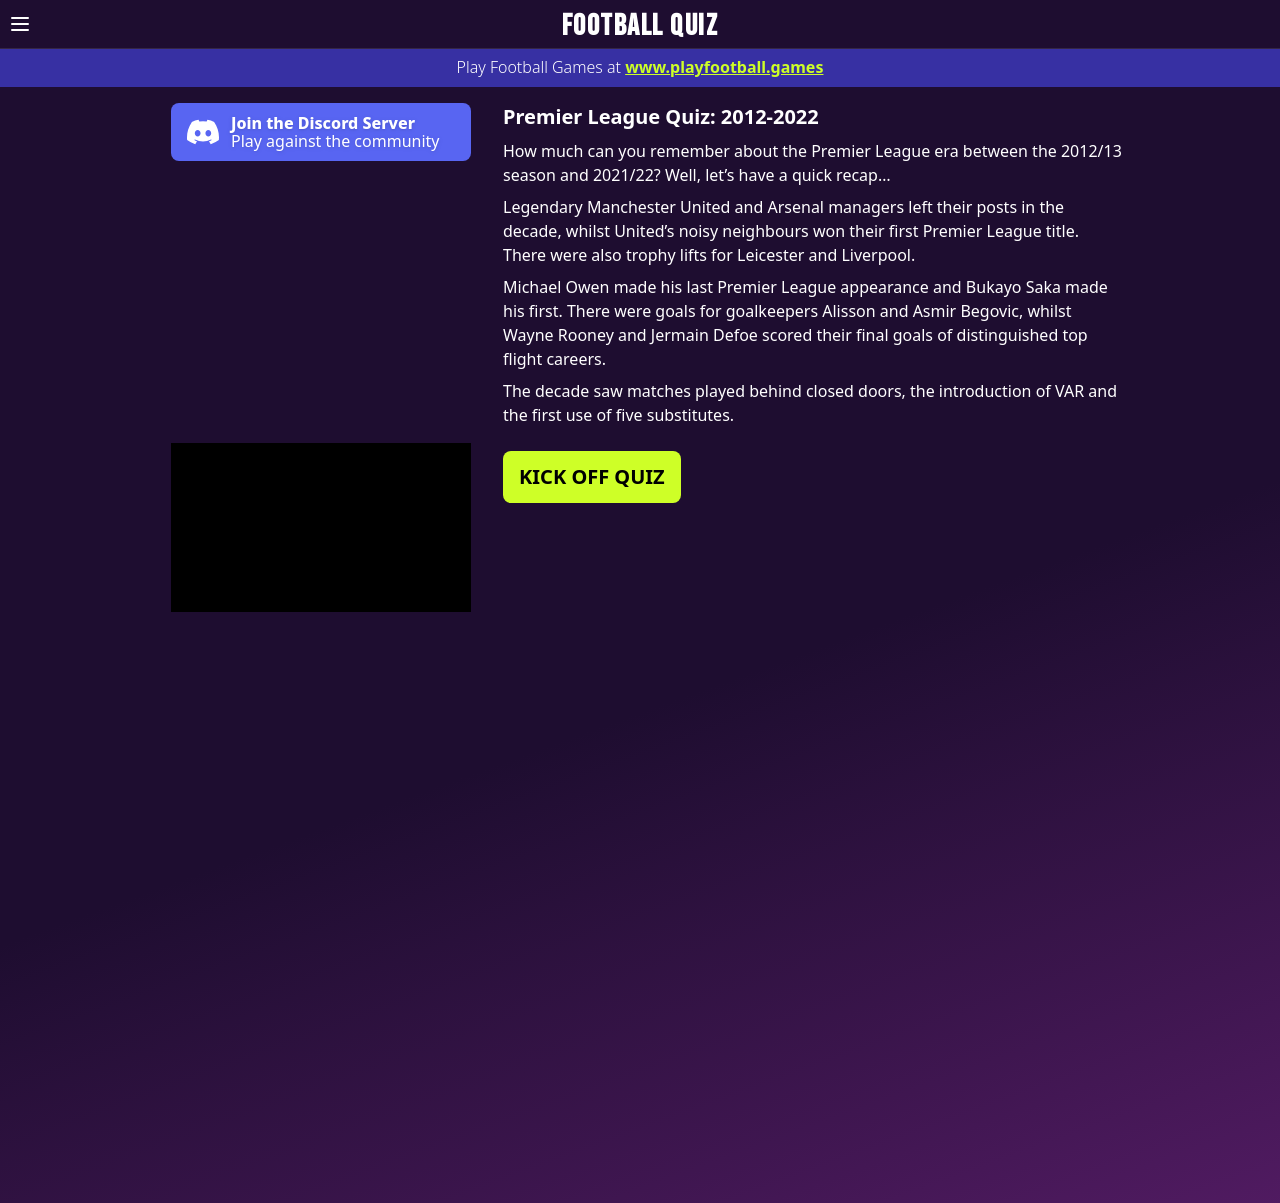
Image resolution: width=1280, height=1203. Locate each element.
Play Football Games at (640, 67)
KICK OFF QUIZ (592, 476)
